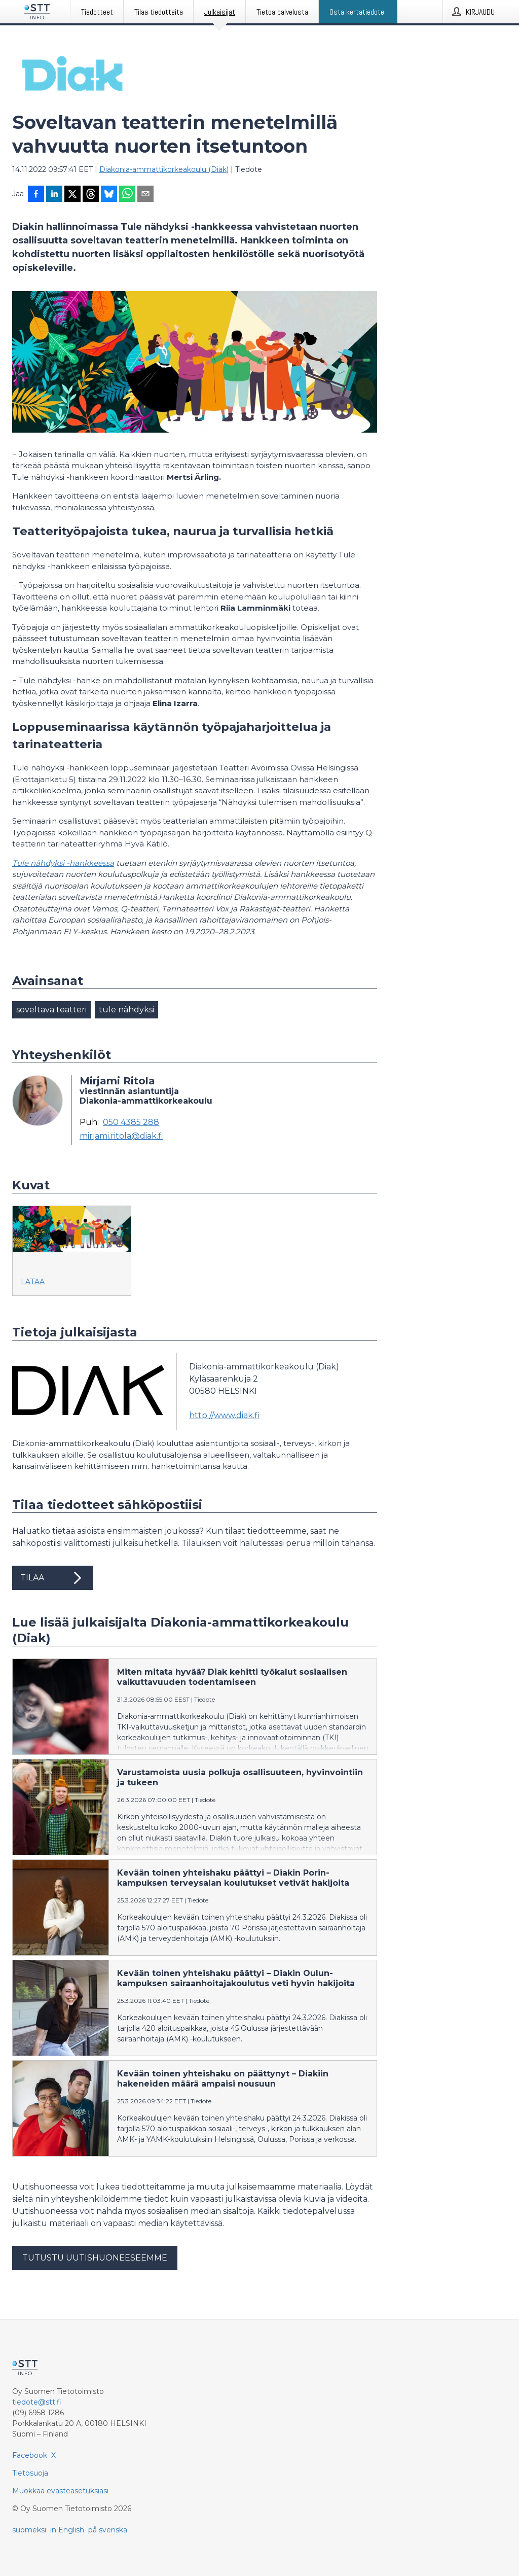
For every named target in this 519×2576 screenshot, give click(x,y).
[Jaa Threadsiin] (91, 195)
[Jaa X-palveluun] (72, 195)
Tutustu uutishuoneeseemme (94, 2258)
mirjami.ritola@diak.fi (121, 1136)
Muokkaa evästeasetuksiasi (60, 2490)
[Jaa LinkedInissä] (54, 195)
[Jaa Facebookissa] (36, 195)
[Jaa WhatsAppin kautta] (127, 195)
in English (67, 2529)
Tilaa (52, 1577)
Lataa (33, 1281)
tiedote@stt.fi (36, 2402)
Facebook (29, 2455)
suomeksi (29, 2529)
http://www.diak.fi (224, 1415)
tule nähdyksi (126, 1009)
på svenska (107, 2529)
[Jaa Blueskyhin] (109, 195)
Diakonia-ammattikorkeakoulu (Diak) (164, 169)
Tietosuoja (30, 2473)
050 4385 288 (131, 1122)
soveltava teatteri (51, 1009)
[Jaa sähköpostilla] (145, 195)
